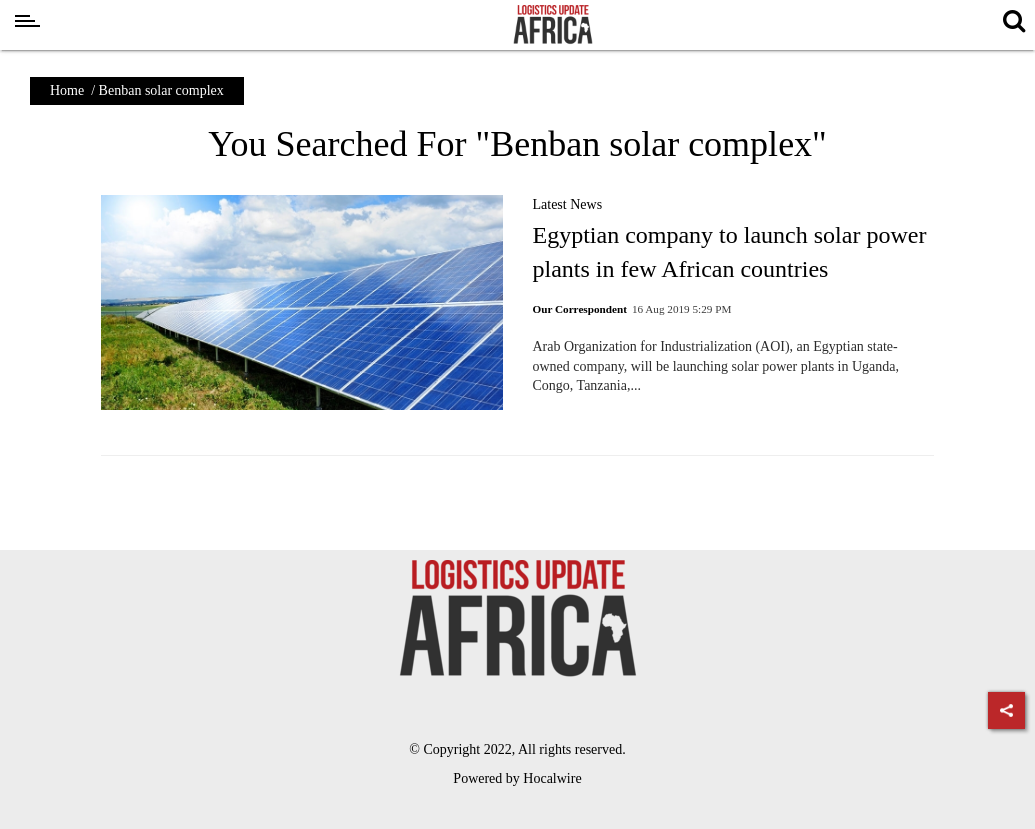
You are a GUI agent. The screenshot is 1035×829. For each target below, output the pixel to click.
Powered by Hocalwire (517, 778)
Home (67, 90)
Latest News (568, 204)
